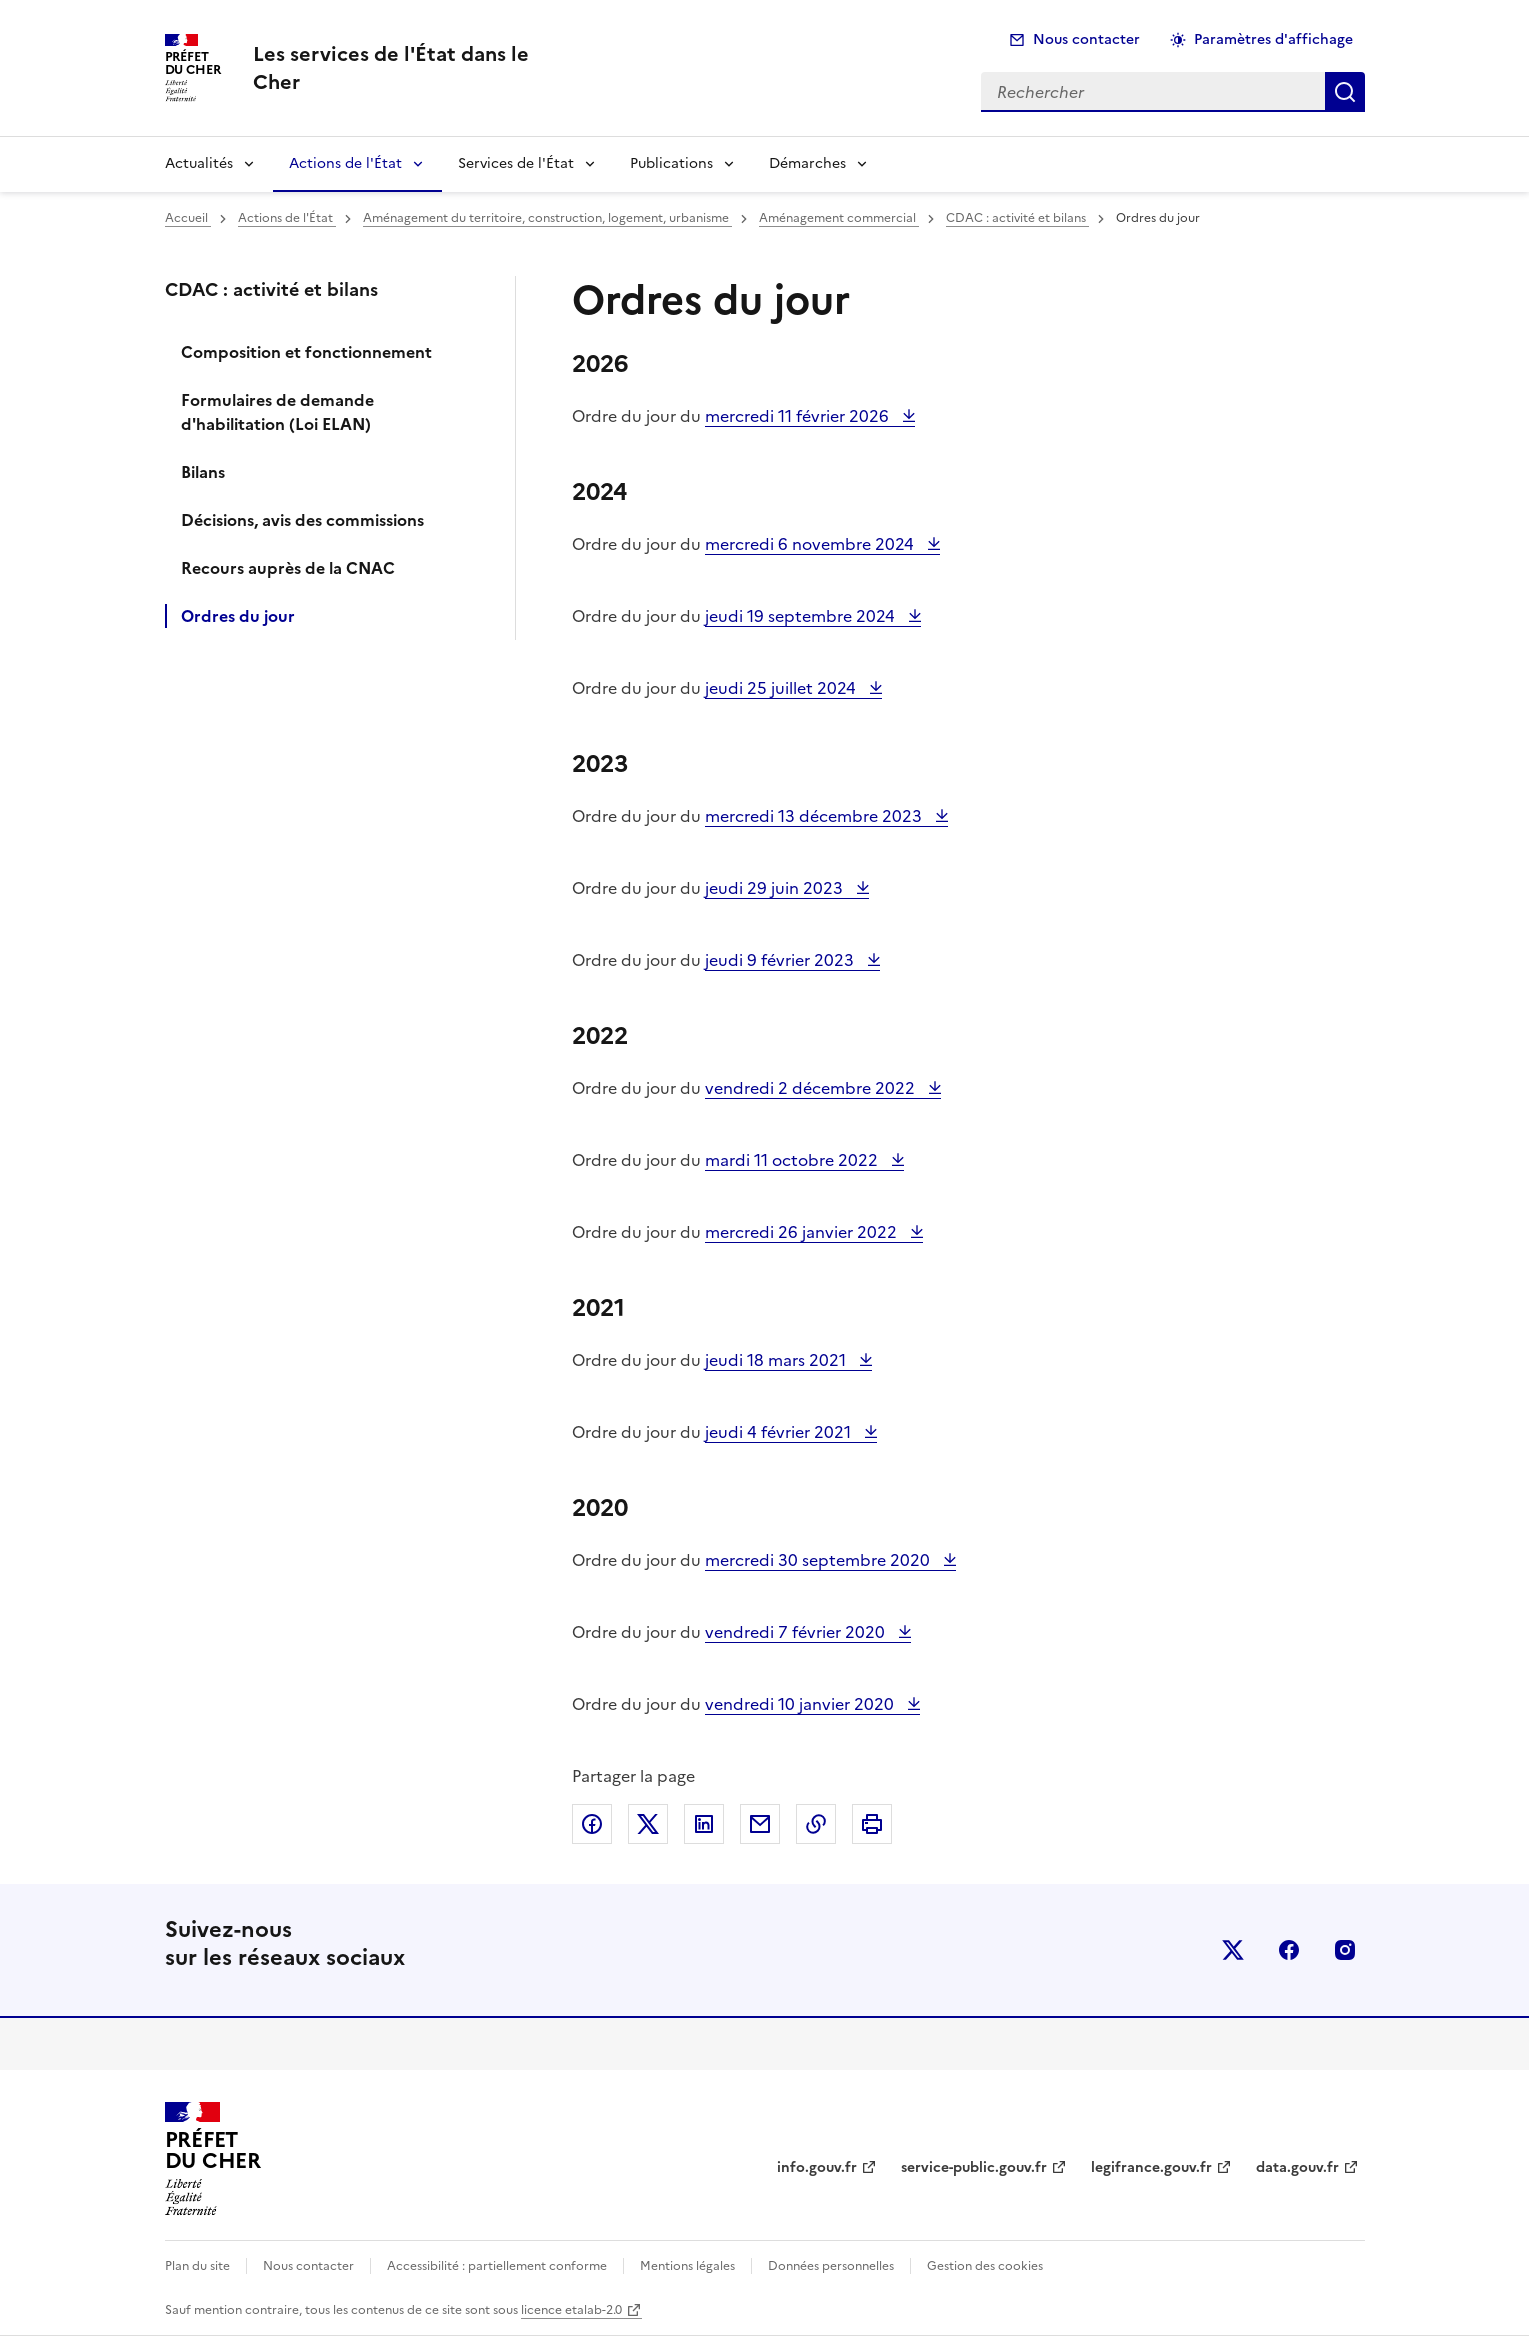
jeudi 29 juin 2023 (776, 888)
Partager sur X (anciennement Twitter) (648, 1824)
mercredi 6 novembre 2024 (811, 544)
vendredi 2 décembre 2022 (812, 1088)
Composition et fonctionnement (306, 352)
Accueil (188, 218)
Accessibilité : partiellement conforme (497, 2266)
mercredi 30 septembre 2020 (819, 1560)
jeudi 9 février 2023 (781, 960)
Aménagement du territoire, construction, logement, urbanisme (547, 218)
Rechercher (1345, 92)
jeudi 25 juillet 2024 (782, 688)
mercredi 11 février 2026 (799, 416)
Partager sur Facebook (592, 1824)
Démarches (807, 163)
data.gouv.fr (1297, 2167)
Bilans (203, 472)
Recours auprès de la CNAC (288, 568)
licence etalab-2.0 (571, 2310)
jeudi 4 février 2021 (780, 1432)
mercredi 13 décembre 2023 (815, 816)
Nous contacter (1086, 39)
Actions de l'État (345, 163)
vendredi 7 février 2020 (797, 1632)
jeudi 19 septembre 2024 (802, 616)
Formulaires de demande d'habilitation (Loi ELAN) (277, 412)
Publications (671, 163)
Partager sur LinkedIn (704, 1824)
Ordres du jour (238, 616)
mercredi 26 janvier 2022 (803, 1232)
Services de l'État (516, 163)
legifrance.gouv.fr (1151, 2167)
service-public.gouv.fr (974, 2167)
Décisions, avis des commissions (302, 520)
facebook (1289, 1950)
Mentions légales (687, 2266)
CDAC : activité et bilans (1017, 218)
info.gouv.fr (817, 2167)
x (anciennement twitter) (1233, 1950)
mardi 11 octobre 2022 (793, 1160)
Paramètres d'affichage (1273, 39)
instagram (1345, 1950)
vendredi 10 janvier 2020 (801, 1704)
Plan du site (197, 2266)
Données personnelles (831, 2266)
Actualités (199, 163)
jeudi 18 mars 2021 (777, 1360)
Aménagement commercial (839, 218)
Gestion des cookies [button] (985, 2266)
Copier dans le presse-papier (816, 1824)
